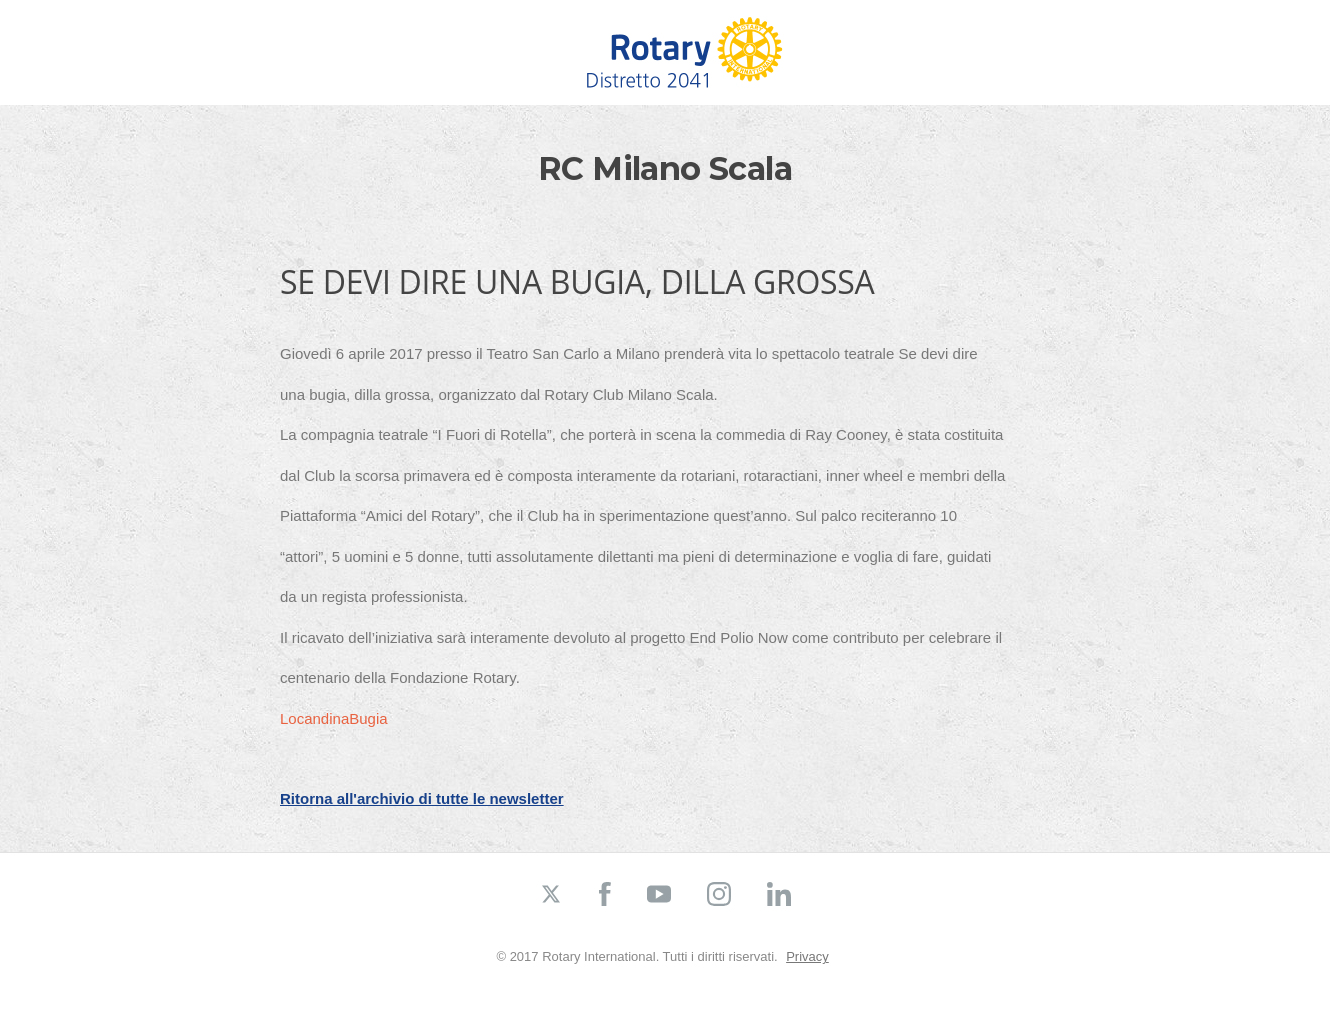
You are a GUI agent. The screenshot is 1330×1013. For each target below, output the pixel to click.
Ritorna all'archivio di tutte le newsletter (422, 798)
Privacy (807, 956)
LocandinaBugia (334, 718)
